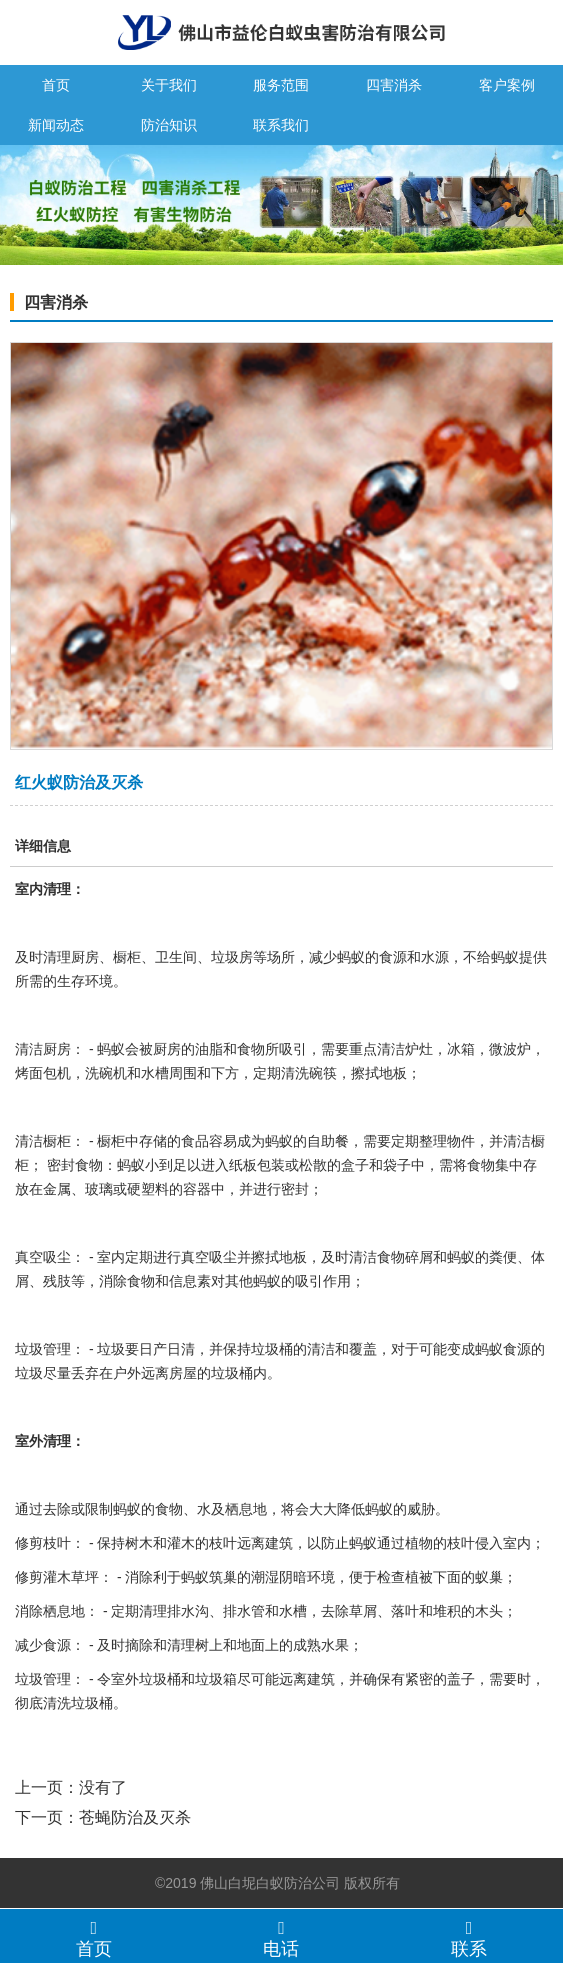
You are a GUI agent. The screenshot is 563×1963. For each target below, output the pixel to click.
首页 (56, 85)
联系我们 (281, 125)
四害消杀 (394, 85)
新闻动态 (56, 125)
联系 (469, 1938)
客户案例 (507, 85)
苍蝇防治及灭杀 (135, 1817)
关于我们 (169, 85)
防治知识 (169, 125)
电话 (282, 1938)
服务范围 (281, 85)
